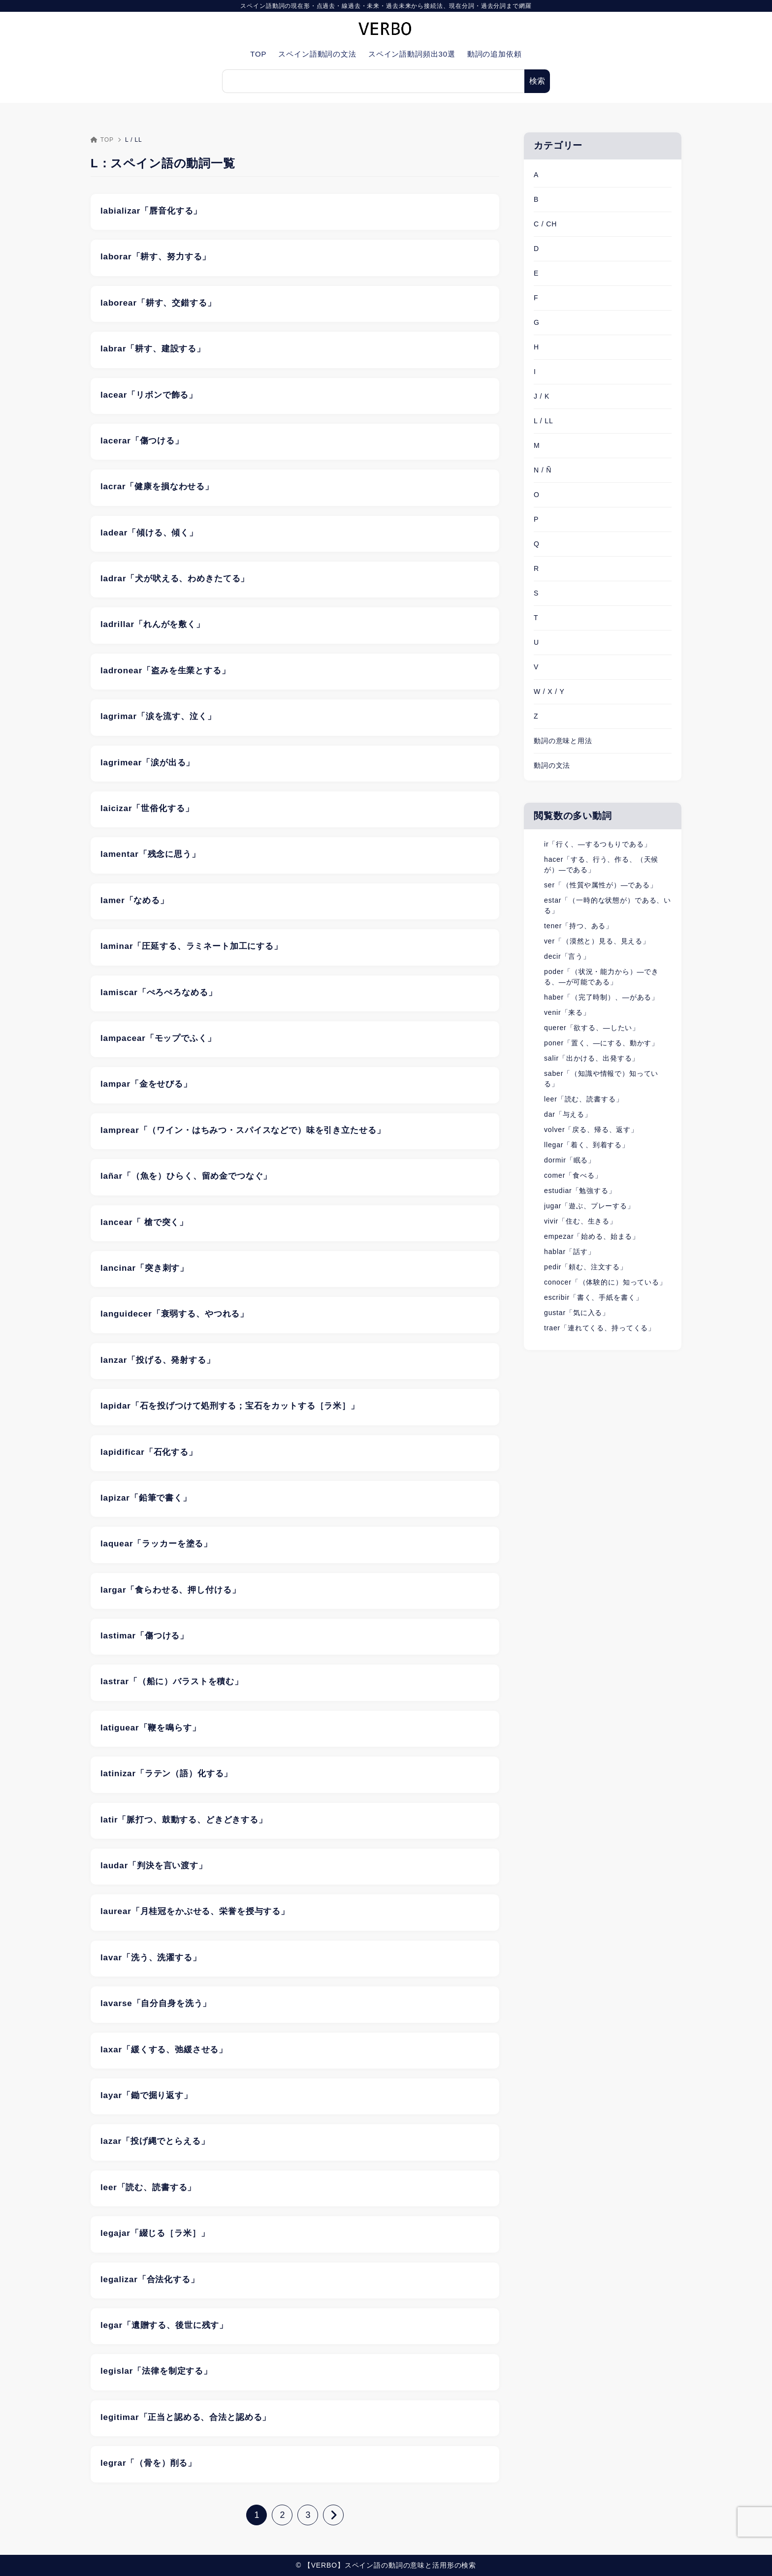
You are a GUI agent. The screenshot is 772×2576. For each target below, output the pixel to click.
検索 (537, 81)
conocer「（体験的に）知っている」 (605, 1282)
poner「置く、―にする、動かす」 (601, 1043)
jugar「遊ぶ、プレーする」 (589, 1206)
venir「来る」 (567, 1012)
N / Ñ (542, 470)
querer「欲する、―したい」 (592, 1028)
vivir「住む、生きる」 (580, 1221)
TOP (102, 139)
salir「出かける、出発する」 (591, 1058)
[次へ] (333, 2515)
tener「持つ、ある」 (578, 926)
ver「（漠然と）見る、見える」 (597, 941)
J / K (541, 396)
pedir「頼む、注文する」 (585, 1267)
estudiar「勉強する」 (580, 1190)
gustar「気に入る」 (577, 1313)
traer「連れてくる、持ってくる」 (599, 1328)
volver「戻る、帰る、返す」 (591, 1129)
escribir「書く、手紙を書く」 (593, 1297)
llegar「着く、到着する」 (586, 1145)
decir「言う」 (567, 956)
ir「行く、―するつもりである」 (597, 844)
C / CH (545, 224)
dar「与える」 (568, 1114)
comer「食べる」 (573, 1175)
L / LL (543, 421)
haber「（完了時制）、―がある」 (601, 997)
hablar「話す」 (569, 1252)
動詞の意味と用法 (563, 741)
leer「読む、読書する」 (583, 1099)
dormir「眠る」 (569, 1160)
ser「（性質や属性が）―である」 (600, 885)
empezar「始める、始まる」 (592, 1236)
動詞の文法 (552, 765)
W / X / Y (549, 691)
